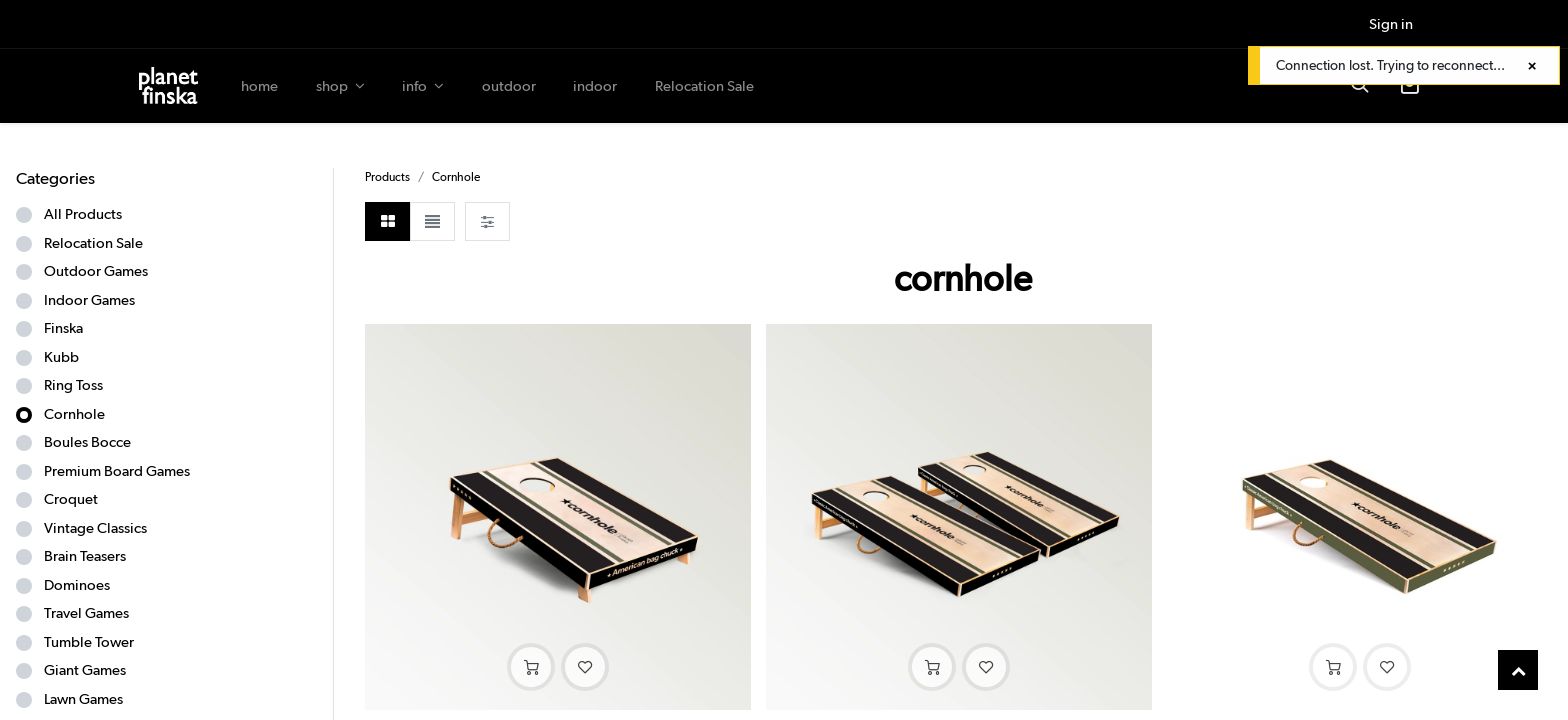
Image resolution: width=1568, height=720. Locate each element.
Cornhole (74, 414)
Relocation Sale (93, 243)
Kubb (61, 357)
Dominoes (77, 585)
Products (387, 176)
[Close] (1532, 66)
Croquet (71, 499)
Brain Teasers (85, 556)
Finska (63, 328)
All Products (83, 214)
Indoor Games (89, 300)
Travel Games (86, 613)
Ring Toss (73, 385)
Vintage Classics (95, 528)
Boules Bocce (87, 442)
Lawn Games (83, 699)
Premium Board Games (117, 471)
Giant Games (85, 670)
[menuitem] (259, 86)
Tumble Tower (89, 642)
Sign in (1391, 24)
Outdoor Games (96, 271)
